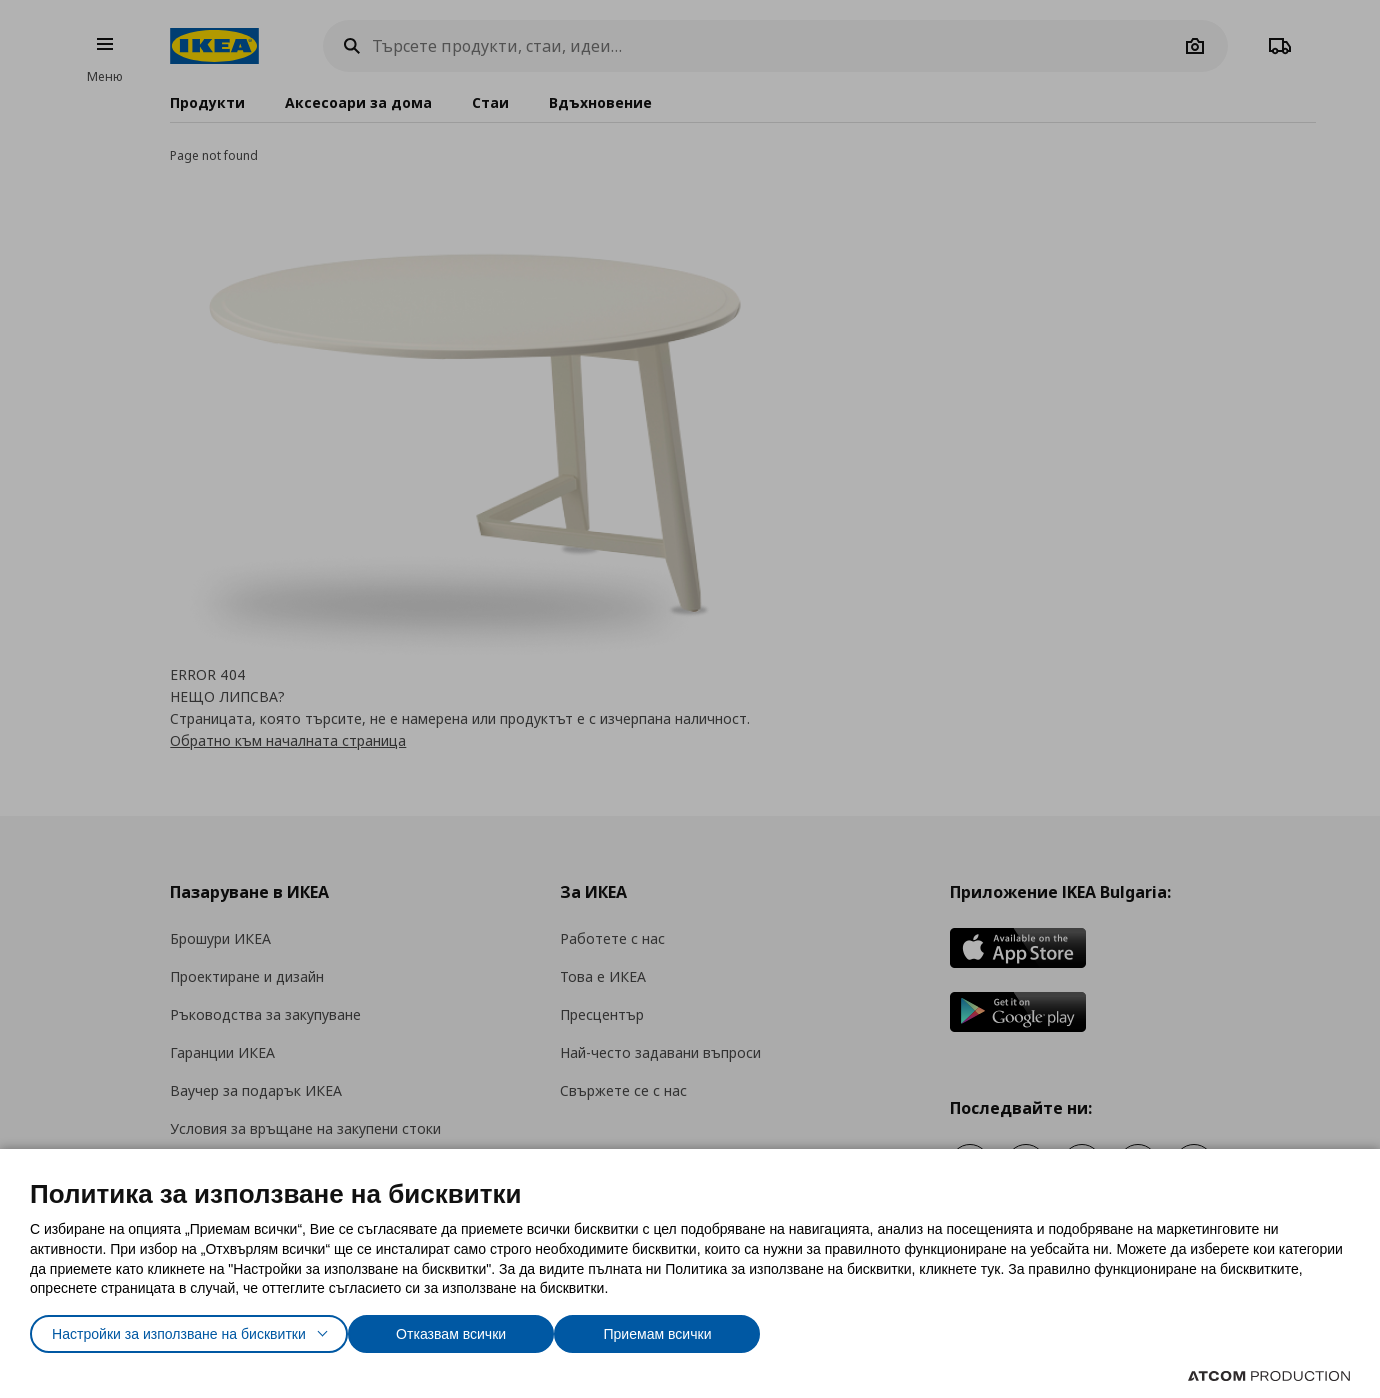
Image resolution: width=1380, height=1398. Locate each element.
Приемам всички (712, 1329)
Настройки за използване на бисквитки (196, 1329)
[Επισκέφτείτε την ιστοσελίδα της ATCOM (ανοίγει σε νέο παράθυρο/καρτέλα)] (1269, 1376)
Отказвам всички (495, 1329)
